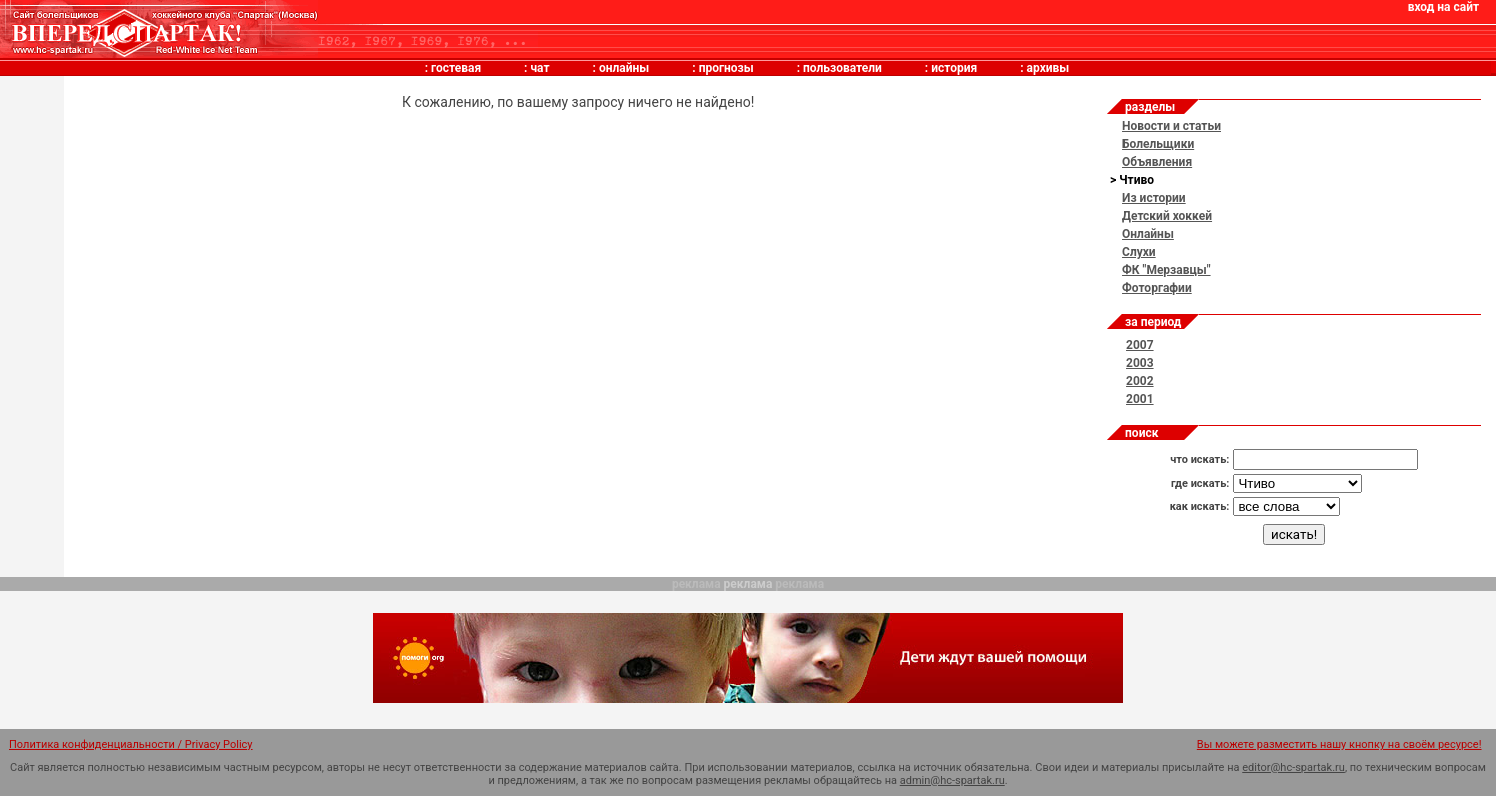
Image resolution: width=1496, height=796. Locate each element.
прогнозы (726, 68)
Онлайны (1148, 234)
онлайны (624, 68)
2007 (1140, 345)
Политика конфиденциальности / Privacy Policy (131, 744)
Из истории (1154, 198)
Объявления (1157, 162)
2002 (1140, 381)
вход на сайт (1443, 7)
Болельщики (1158, 144)
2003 (1140, 363)
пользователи (842, 68)
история (954, 68)
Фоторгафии (1157, 288)
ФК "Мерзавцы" (1166, 270)
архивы (1048, 68)
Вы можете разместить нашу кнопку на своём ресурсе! (1339, 744)
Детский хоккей (1167, 216)
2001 (1140, 399)
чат (539, 68)
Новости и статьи (1171, 126)
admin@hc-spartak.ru (952, 780)
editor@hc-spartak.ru (1293, 767)
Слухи (1139, 252)
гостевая (456, 68)
